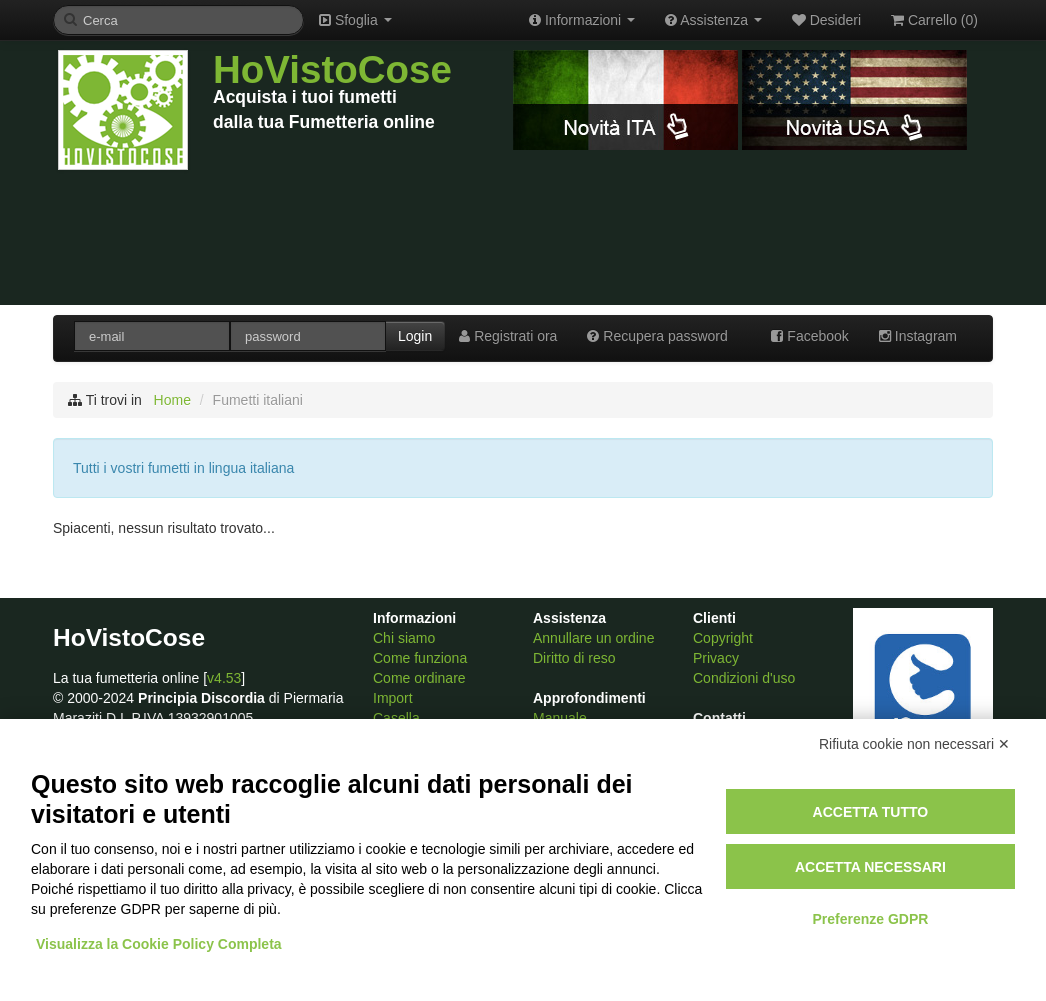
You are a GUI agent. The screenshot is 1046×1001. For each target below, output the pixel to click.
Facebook (809, 336)
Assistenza (713, 20)
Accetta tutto (871, 812)
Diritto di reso (574, 658)
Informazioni (582, 20)
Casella (396, 718)
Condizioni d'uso (744, 678)
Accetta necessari (870, 867)
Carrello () (934, 20)
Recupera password (657, 336)
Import (393, 698)
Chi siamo (404, 638)
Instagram (918, 336)
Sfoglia (355, 20)
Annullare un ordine (593, 638)
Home (172, 400)
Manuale (560, 718)
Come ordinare (419, 678)
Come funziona (420, 658)
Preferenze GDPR (870, 919)
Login (415, 336)
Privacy (716, 658)
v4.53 (224, 678)
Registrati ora (508, 336)
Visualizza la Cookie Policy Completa (159, 944)
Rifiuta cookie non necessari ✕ (914, 744)
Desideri (826, 20)
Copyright (723, 638)
